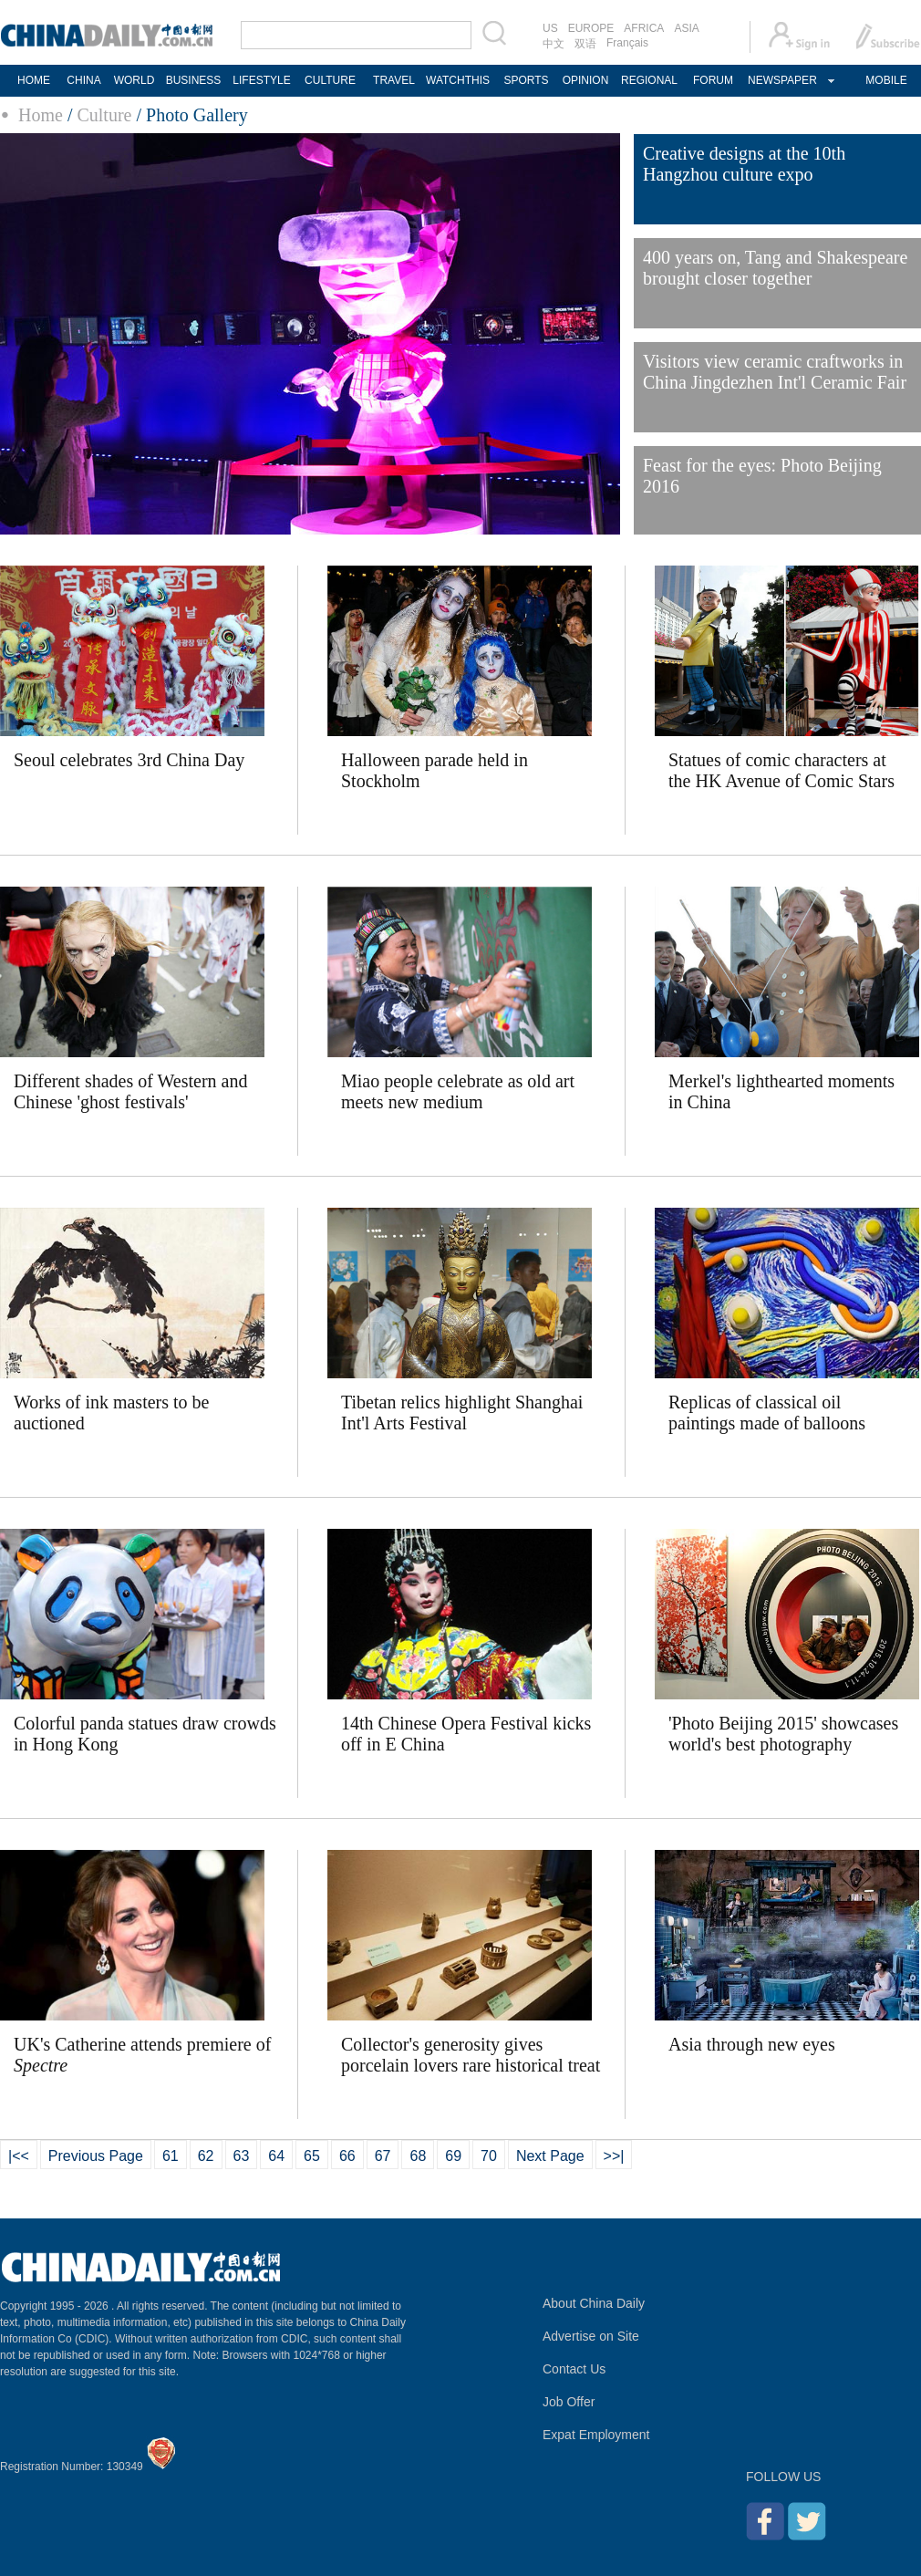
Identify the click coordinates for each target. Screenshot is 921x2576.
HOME (33, 80)
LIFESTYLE (261, 80)
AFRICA (644, 28)
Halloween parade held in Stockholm (434, 770)
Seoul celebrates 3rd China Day (129, 760)
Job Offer (569, 2401)
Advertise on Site (591, 2336)
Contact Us (574, 2369)
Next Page (550, 2156)
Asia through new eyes (751, 2044)
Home (40, 115)
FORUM (713, 80)
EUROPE (591, 28)
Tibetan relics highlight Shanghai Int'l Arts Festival (462, 1412)
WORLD (134, 80)
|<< (18, 2156)
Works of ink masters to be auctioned (111, 1412)
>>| (614, 2156)
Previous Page (95, 2156)
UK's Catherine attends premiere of (142, 2054)
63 (241, 2156)
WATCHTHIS (458, 80)
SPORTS (525, 80)
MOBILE (885, 80)
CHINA (83, 80)
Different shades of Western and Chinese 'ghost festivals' (130, 1091)
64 (276, 2156)
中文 (553, 43)
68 (417, 2156)
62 (206, 2156)
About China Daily (594, 2303)
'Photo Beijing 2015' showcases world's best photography (783, 1733)
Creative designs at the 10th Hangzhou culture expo (744, 163)
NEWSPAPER (781, 80)
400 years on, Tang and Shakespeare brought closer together (775, 267)
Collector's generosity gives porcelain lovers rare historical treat (470, 2054)
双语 (585, 43)
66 (347, 2156)
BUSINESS (194, 80)
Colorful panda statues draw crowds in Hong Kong (145, 1733)
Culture (104, 115)
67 (383, 2156)
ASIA (686, 28)
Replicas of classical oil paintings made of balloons (766, 1412)
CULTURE (330, 80)
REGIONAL (649, 80)
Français (627, 42)
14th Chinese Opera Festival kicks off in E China (466, 1733)
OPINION (586, 80)
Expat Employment (596, 2434)
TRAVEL (394, 80)
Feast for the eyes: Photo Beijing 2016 (762, 475)
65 (312, 2156)
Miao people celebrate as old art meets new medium (457, 1091)
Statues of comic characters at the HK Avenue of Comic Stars (781, 770)
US (550, 28)
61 (170, 2156)
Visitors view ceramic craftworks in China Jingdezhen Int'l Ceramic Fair (774, 371)
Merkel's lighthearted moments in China (781, 1091)
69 (453, 2156)
